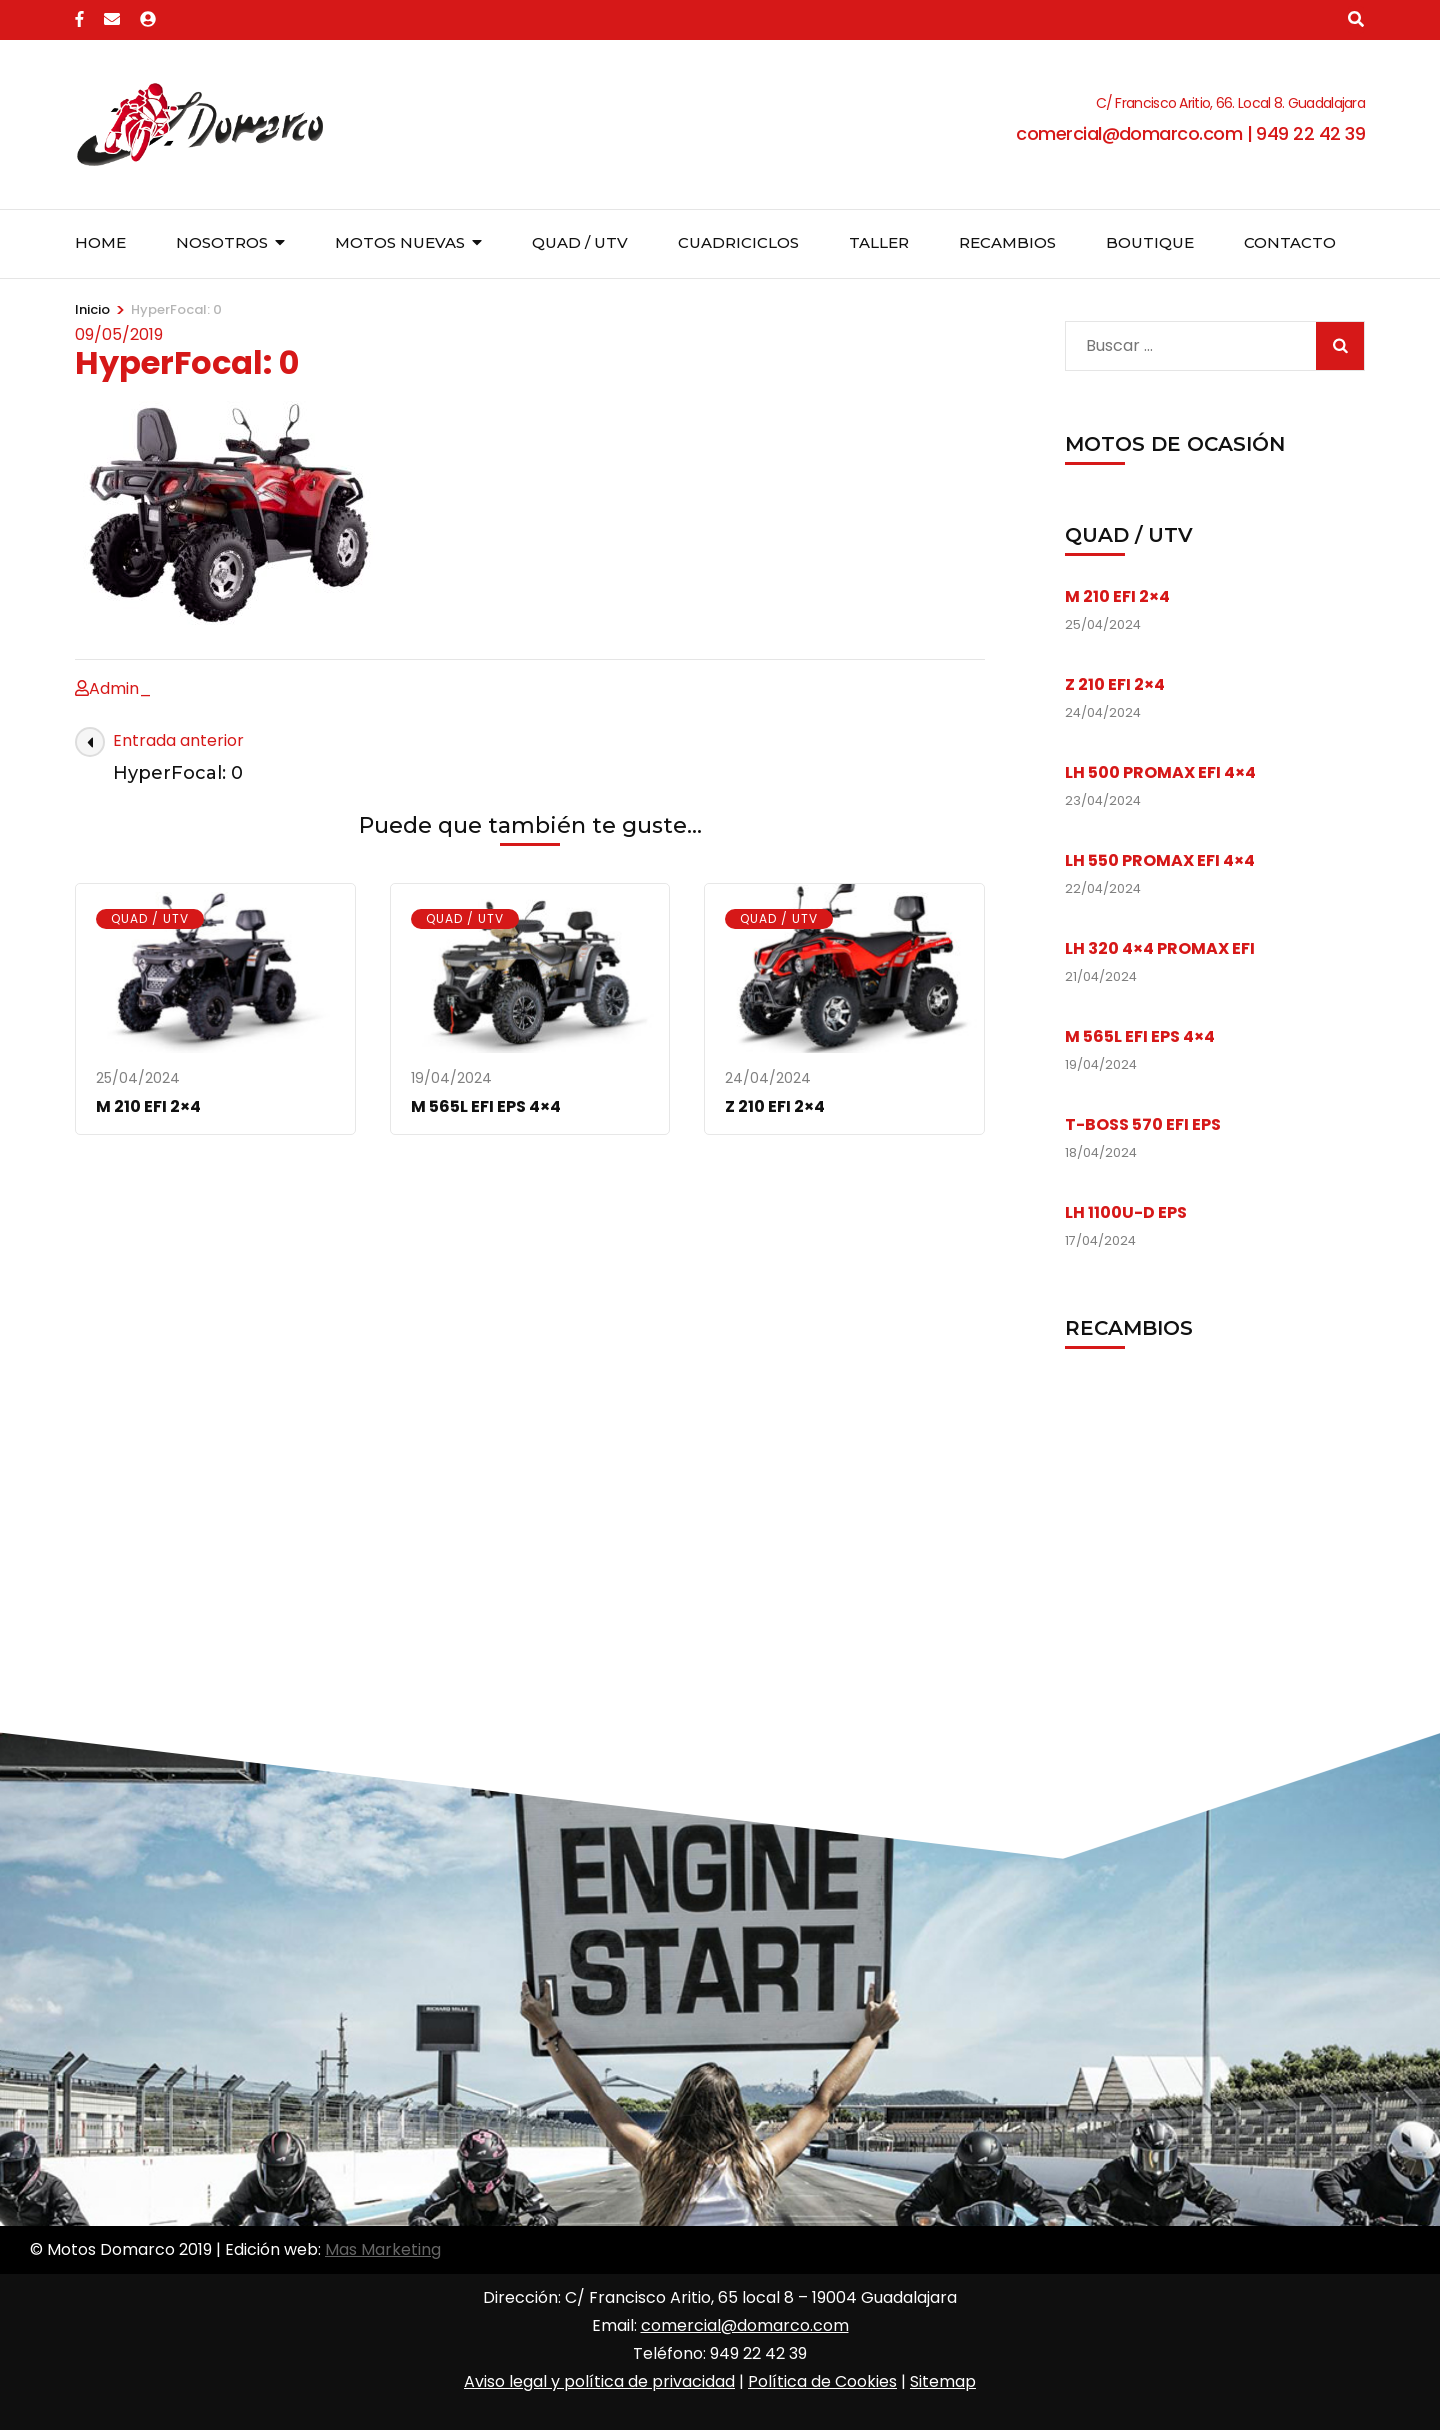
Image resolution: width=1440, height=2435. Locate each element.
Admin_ (120, 688)
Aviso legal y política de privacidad (599, 2381)
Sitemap (943, 2381)
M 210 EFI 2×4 (148, 1106)
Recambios (1007, 242)
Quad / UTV (580, 242)
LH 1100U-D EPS (1126, 1212)
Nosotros (222, 242)
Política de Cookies (822, 2381)
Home (100, 242)
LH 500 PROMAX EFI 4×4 (1160, 772)
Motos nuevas (400, 242)
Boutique (1150, 242)
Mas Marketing (383, 2249)
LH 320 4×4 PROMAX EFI (1160, 948)
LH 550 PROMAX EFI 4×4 (1160, 860)
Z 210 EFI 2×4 (775, 1106)
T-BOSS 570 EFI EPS (1143, 1124)
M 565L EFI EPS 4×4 (486, 1106)
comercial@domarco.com (745, 2325)
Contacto (1290, 242)
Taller (879, 242)
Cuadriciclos (738, 242)
